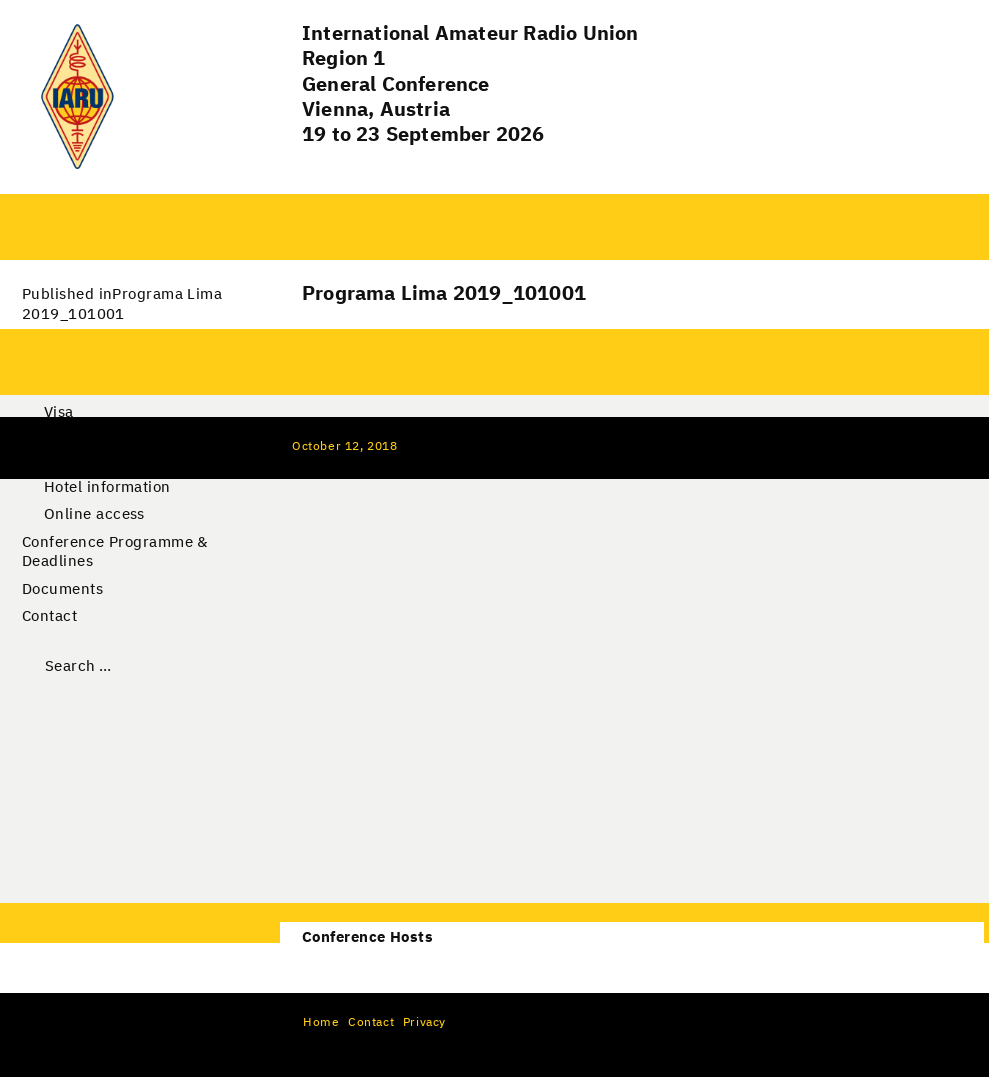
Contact (49, 616)
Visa (59, 412)
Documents (62, 589)
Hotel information (107, 487)
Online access (94, 514)
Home (321, 1023)
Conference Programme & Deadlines (115, 552)
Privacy (424, 1023)
